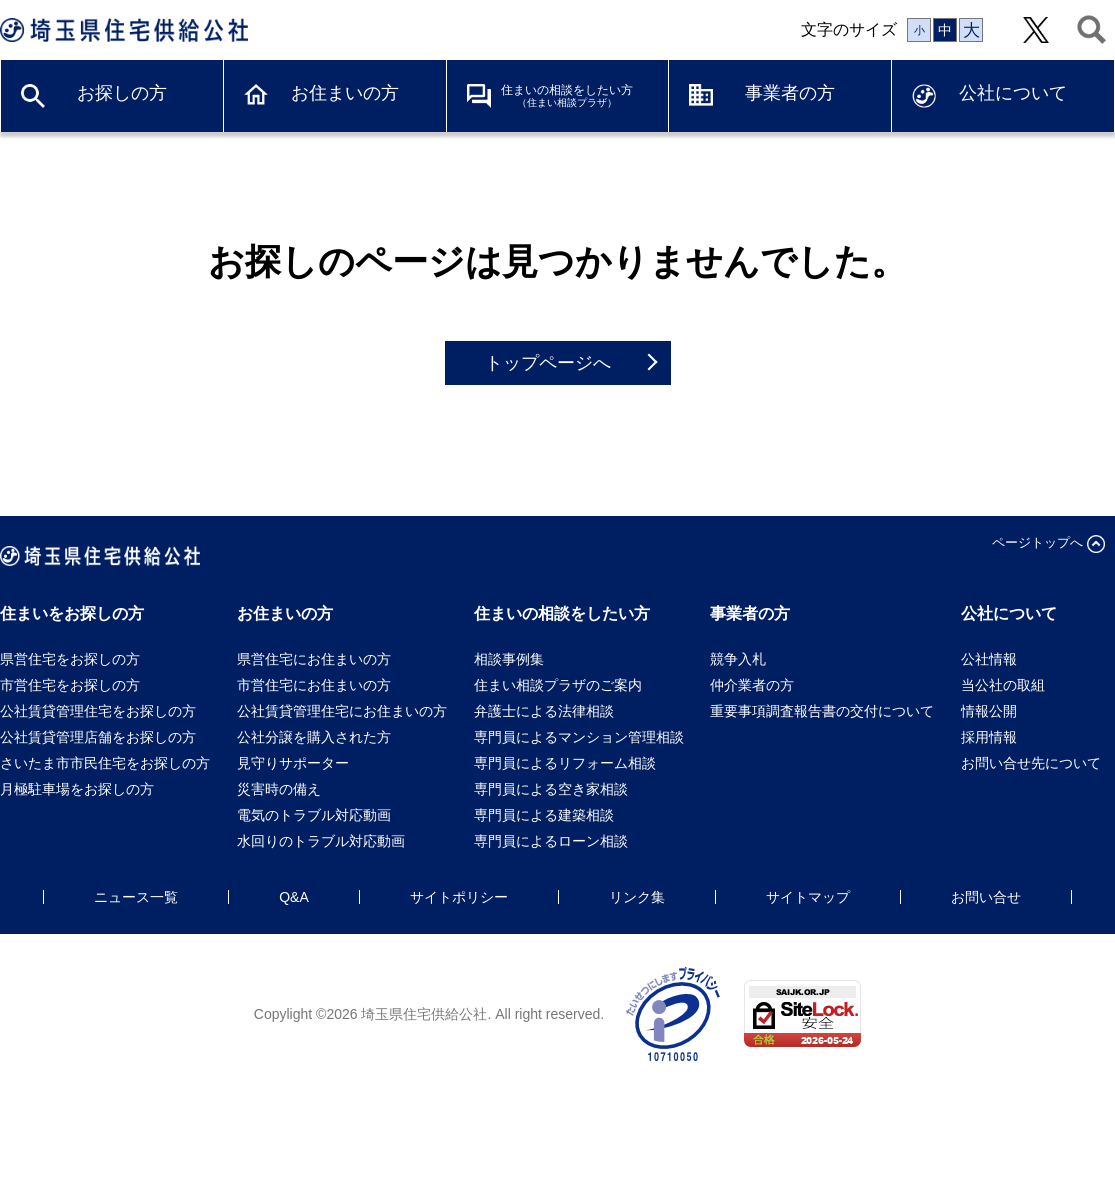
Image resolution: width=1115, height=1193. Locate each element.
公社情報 (989, 659)
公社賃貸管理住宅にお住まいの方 (342, 711)
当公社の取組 (1003, 685)
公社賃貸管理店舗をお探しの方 (98, 737)
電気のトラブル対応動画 (314, 815)
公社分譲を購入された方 (314, 737)
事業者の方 (790, 93)
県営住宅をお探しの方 (70, 659)
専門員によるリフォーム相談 (565, 763)
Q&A (294, 897)
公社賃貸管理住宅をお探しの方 (98, 711)
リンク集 (637, 897)
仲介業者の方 (752, 685)
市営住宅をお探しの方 (70, 685)
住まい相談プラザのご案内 (558, 685)
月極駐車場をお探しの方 (77, 789)
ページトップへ (1037, 542)
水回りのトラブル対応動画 (321, 841)
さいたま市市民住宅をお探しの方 (105, 763)
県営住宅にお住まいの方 (314, 659)
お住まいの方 (345, 93)
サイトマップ (808, 897)
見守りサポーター (293, 763)
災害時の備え (279, 789)
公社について (1013, 93)
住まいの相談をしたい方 (567, 95)
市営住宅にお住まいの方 (314, 685)
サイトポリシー (459, 897)
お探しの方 (122, 93)
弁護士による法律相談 (544, 711)
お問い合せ (986, 897)
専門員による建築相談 (544, 815)
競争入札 (738, 659)
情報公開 (989, 711)
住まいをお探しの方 (72, 613)
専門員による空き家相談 (551, 789)
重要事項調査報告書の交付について (822, 711)
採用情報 (989, 737)
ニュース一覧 (136, 897)
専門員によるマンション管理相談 (579, 737)
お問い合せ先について (1038, 763)
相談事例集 (509, 659)
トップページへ (548, 363)
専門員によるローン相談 (551, 841)
